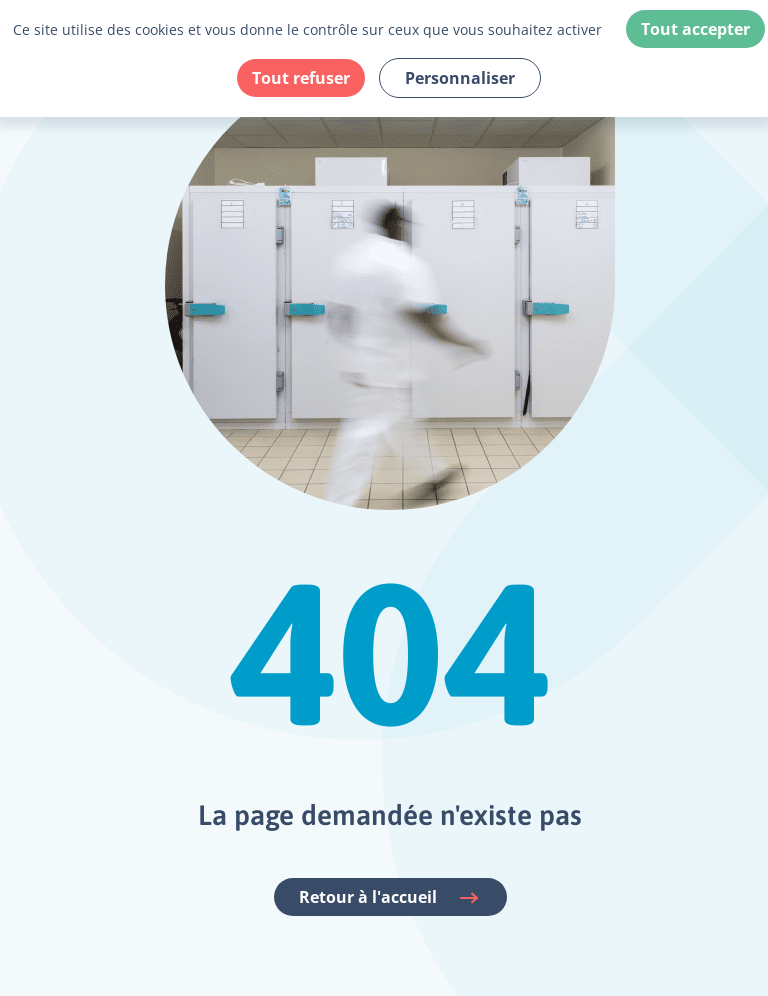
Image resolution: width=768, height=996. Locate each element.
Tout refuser (301, 78)
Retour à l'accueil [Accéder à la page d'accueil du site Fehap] (390, 898)
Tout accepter (695, 29)
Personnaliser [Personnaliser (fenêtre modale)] (460, 78)
